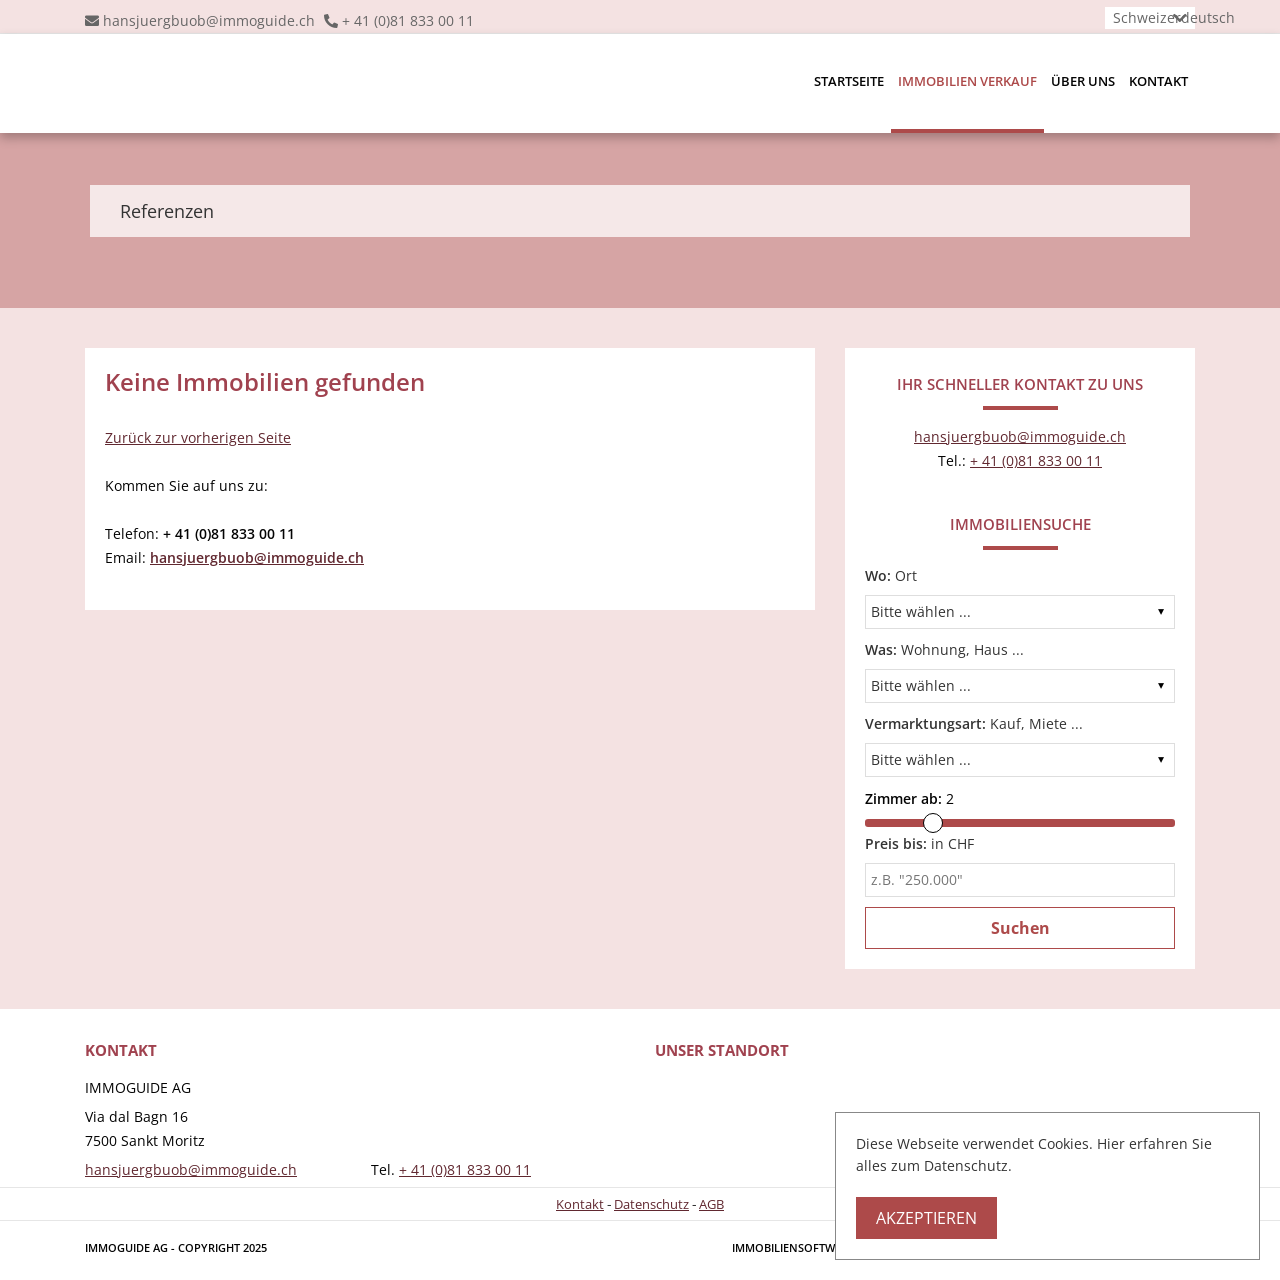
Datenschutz (651, 1204)
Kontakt (1158, 81)
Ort (891, 575)
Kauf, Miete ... (974, 723)
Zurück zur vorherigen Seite (198, 437)
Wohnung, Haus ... (944, 649)
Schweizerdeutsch (1174, 17)
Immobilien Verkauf (967, 81)
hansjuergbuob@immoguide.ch (209, 20)
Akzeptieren (926, 1218)
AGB (711, 1204)
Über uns (1083, 81)
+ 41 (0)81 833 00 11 (408, 20)
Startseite (849, 81)
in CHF (919, 843)
